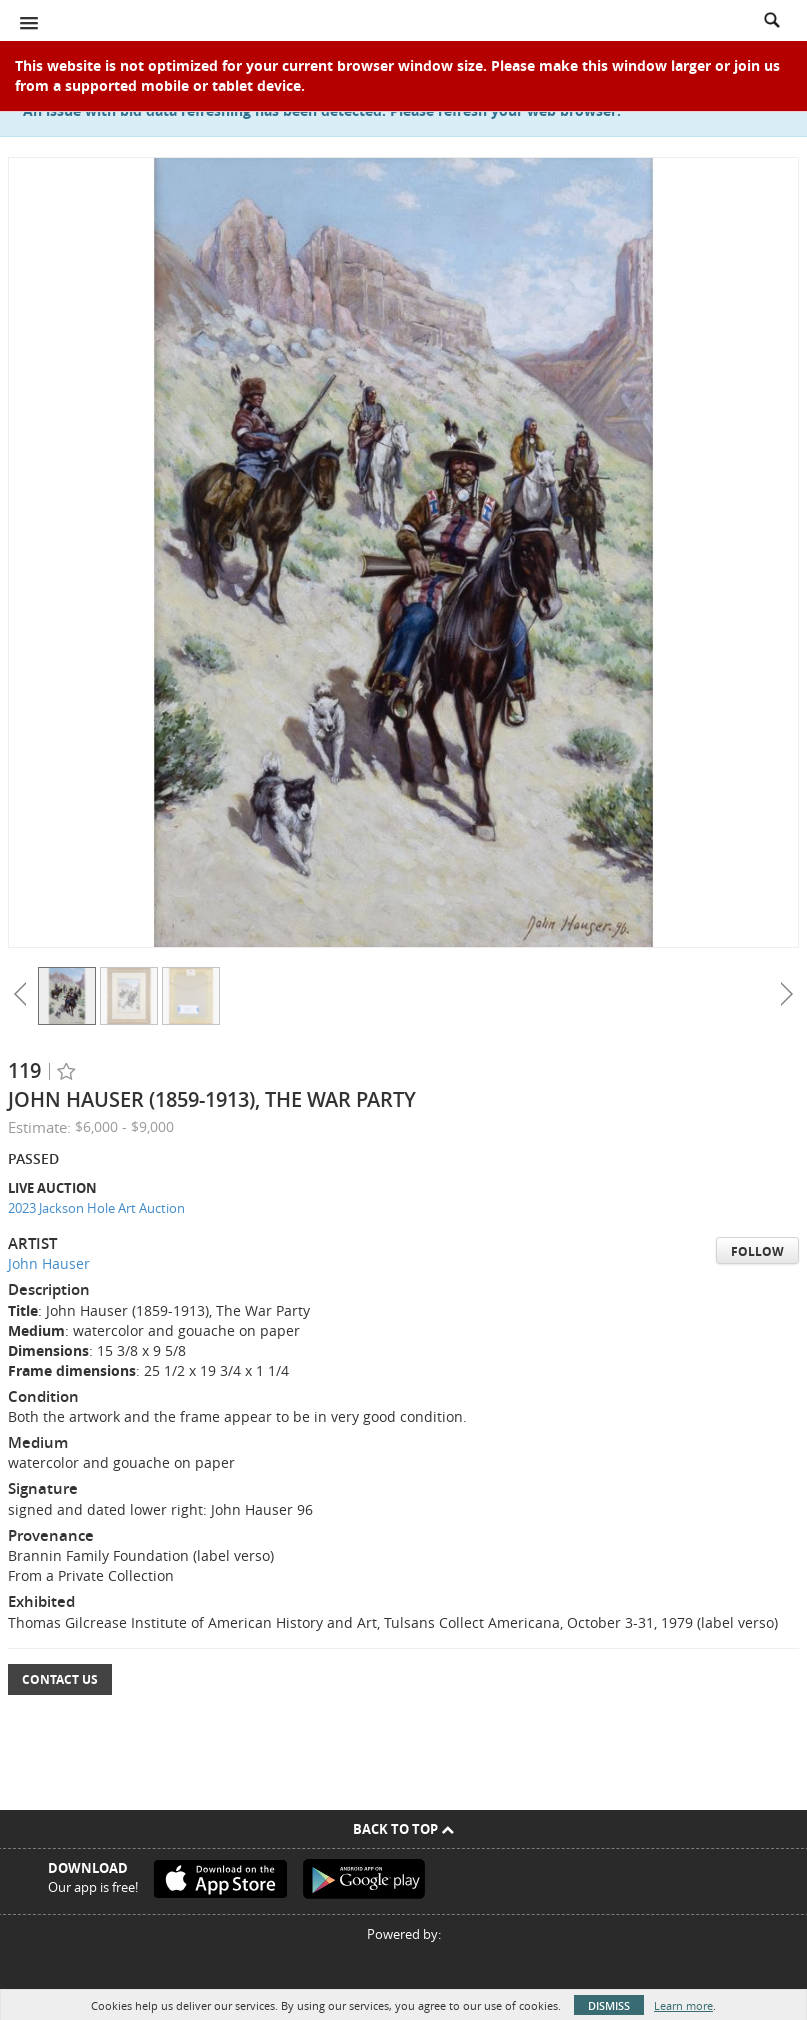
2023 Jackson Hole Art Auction (96, 1208)
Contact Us (60, 1679)
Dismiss (609, 2005)
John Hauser (49, 1263)
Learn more (683, 2005)
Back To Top (403, 1829)
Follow (757, 1251)
